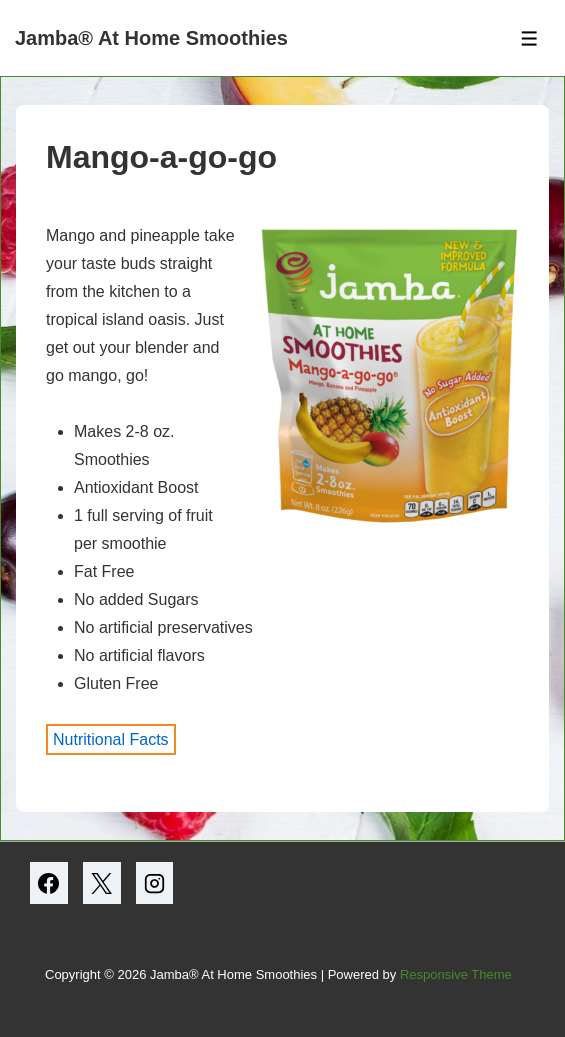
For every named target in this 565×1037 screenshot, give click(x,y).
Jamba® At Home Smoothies (151, 38)
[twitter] (102, 883)
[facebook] (49, 883)
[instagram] (155, 883)
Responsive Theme (456, 974)
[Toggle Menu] (529, 38)
